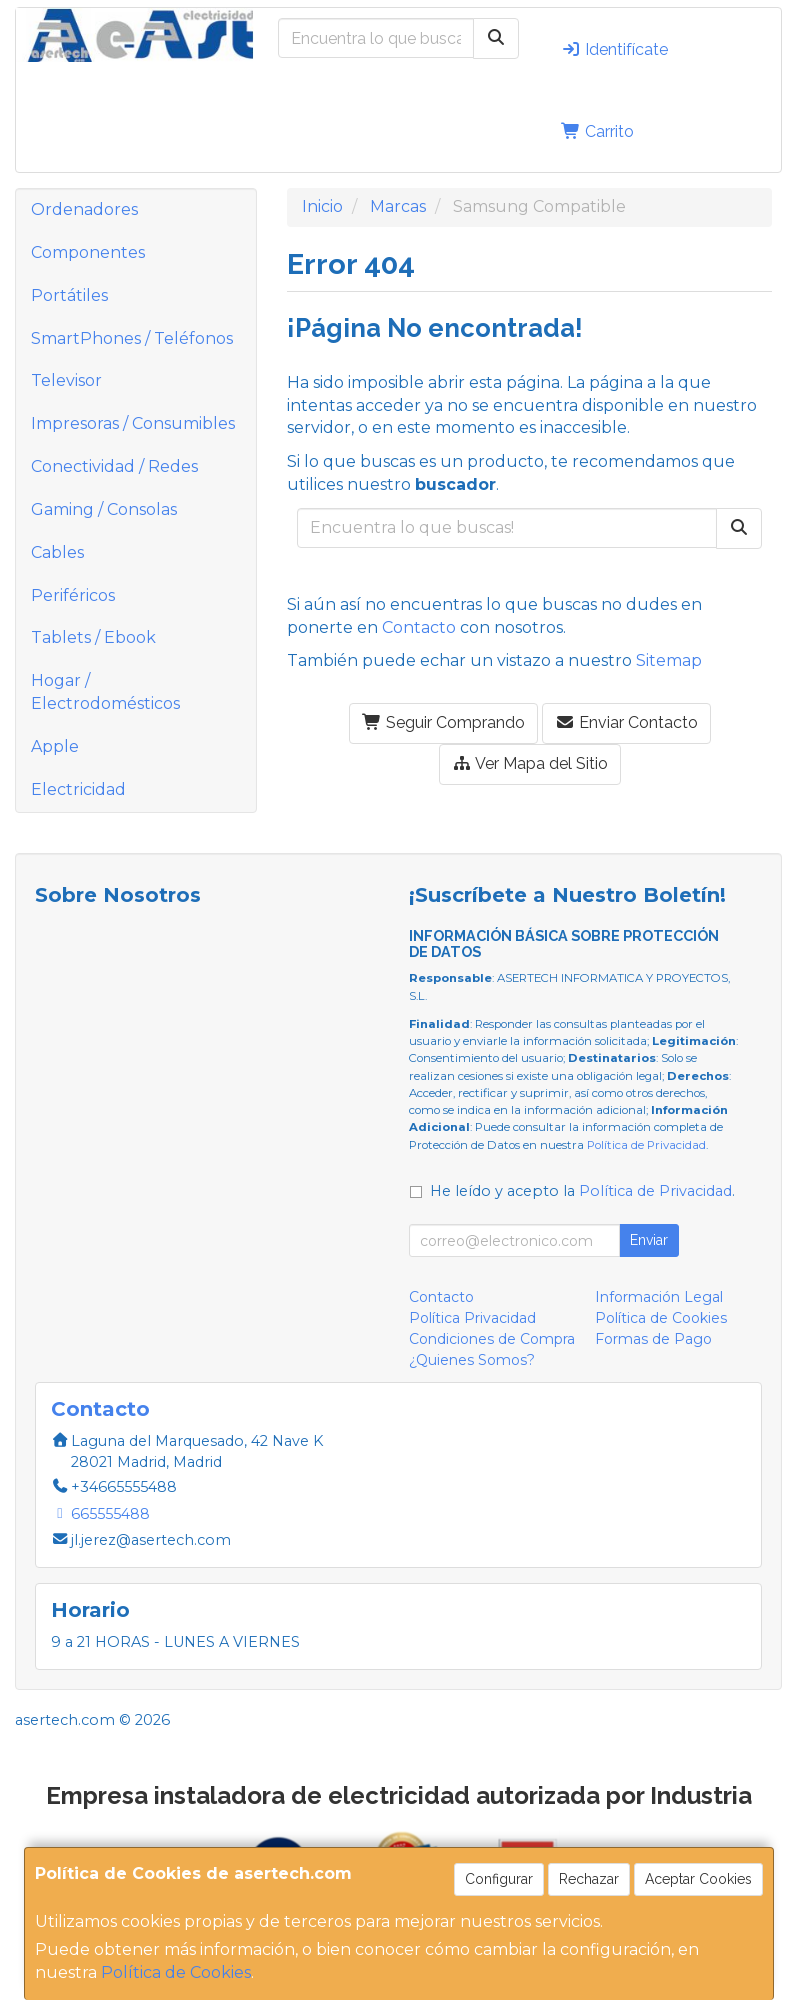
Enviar (649, 1240)
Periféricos (73, 595)
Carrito (597, 131)
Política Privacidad (472, 1318)
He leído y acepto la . (582, 1191)
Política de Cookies (176, 1972)
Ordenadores (84, 209)
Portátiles (69, 295)
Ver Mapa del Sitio (530, 763)
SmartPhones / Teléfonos (132, 338)
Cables (57, 552)
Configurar (499, 1879)
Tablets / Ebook (93, 637)
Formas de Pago (653, 1339)
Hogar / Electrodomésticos (105, 692)
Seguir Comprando (443, 722)
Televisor (66, 380)
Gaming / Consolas (104, 509)
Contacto (419, 627)
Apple (55, 746)
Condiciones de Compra (492, 1339)
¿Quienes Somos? (472, 1360)
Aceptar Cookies (698, 1879)
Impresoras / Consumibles (133, 423)
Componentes (88, 252)
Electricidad (78, 789)
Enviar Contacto (626, 722)
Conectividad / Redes (114, 466)
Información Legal (659, 1297)
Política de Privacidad (646, 1145)
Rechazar (589, 1879)
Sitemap (669, 660)
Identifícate (614, 49)
